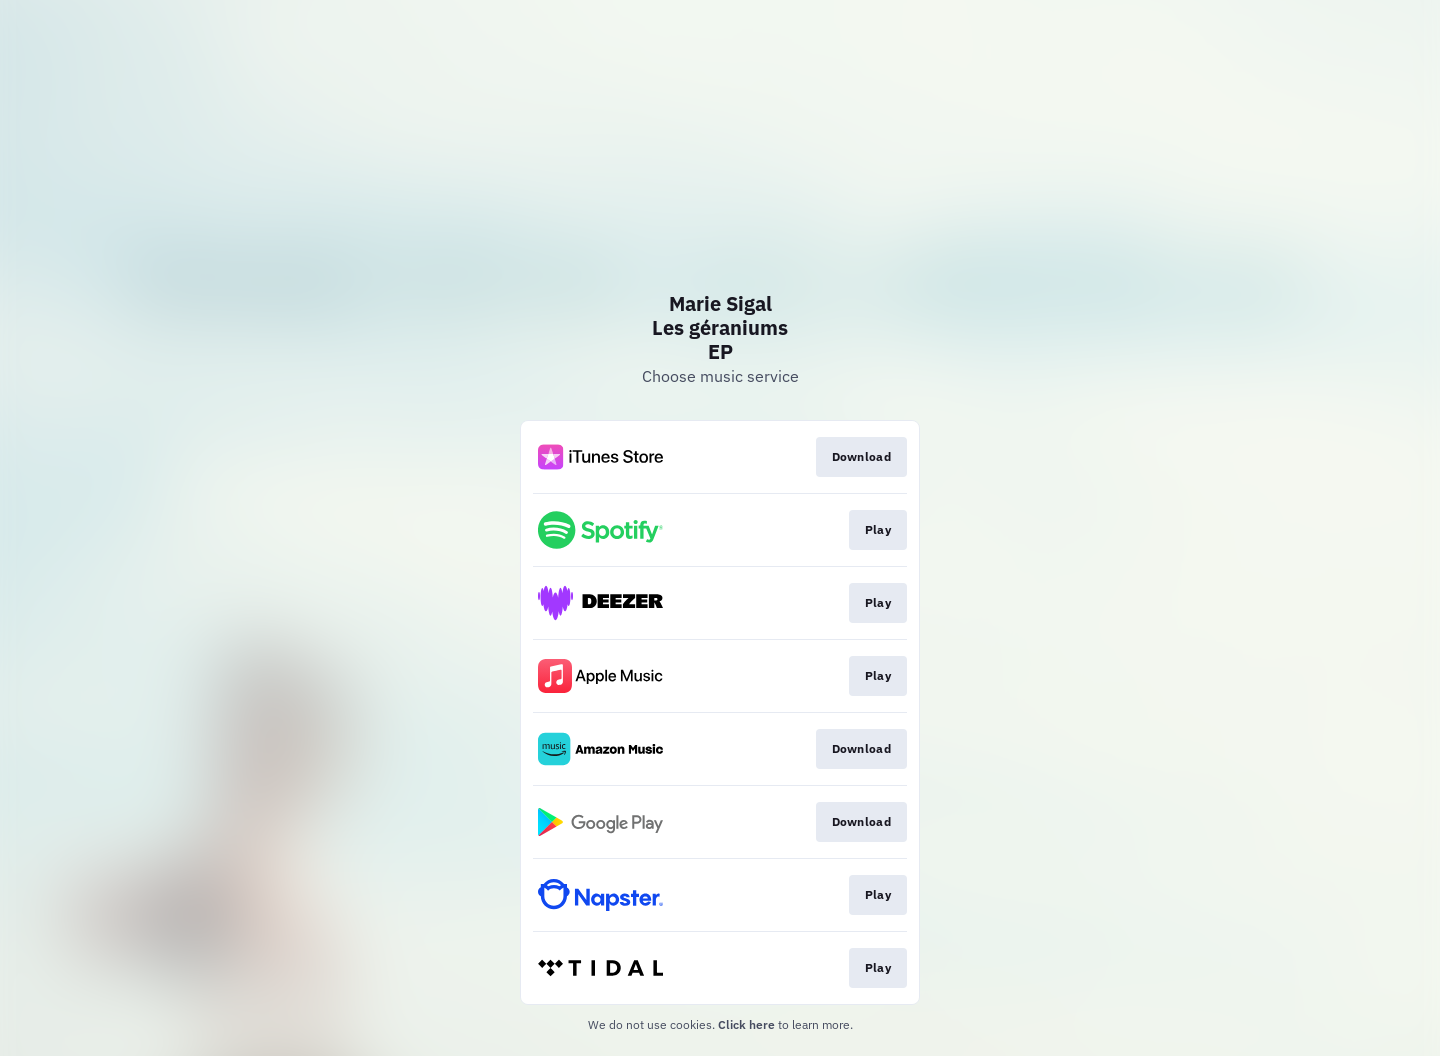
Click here (746, 1024)
